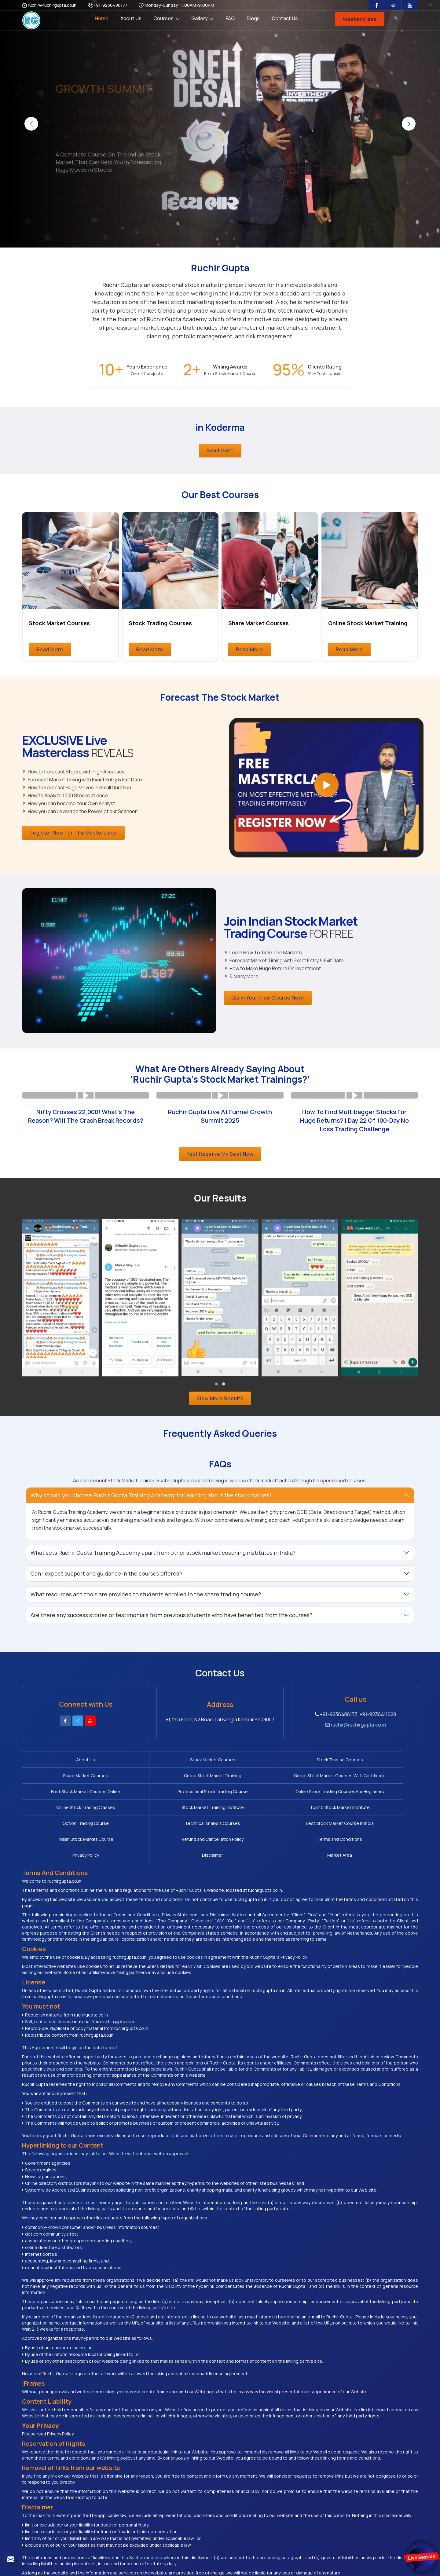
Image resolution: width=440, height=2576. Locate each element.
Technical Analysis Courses (298, 1798)
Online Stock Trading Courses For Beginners (298, 1779)
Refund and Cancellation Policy (140, 1814)
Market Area (61, 1830)
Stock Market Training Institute (62, 1798)
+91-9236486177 (107, 5)
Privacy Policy (298, 1814)
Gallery (202, 18)
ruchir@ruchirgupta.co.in (49, 5)
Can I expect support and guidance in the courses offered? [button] (106, 1573)
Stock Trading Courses (160, 623)
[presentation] (31, 124)
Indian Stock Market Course (62, 1814)
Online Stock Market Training (368, 623)
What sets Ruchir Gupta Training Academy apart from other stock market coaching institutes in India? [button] (163, 1552)
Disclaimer (377, 1814)
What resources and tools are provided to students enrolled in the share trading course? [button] (146, 1594)
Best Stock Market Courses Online (140, 1779)
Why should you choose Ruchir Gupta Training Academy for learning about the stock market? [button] (151, 1495)
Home (101, 18)
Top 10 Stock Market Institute (140, 1798)
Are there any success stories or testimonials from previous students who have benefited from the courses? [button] (171, 1615)
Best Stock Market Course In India (377, 1798)
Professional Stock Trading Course (219, 1779)
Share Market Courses (258, 623)
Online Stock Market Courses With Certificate (61, 1779)
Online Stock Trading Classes (377, 1779)
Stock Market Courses (59, 623)
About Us (130, 18)
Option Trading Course (219, 1798)
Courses (166, 18)
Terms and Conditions (219, 1814)
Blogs (253, 18)
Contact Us (285, 18)
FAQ (230, 18)
